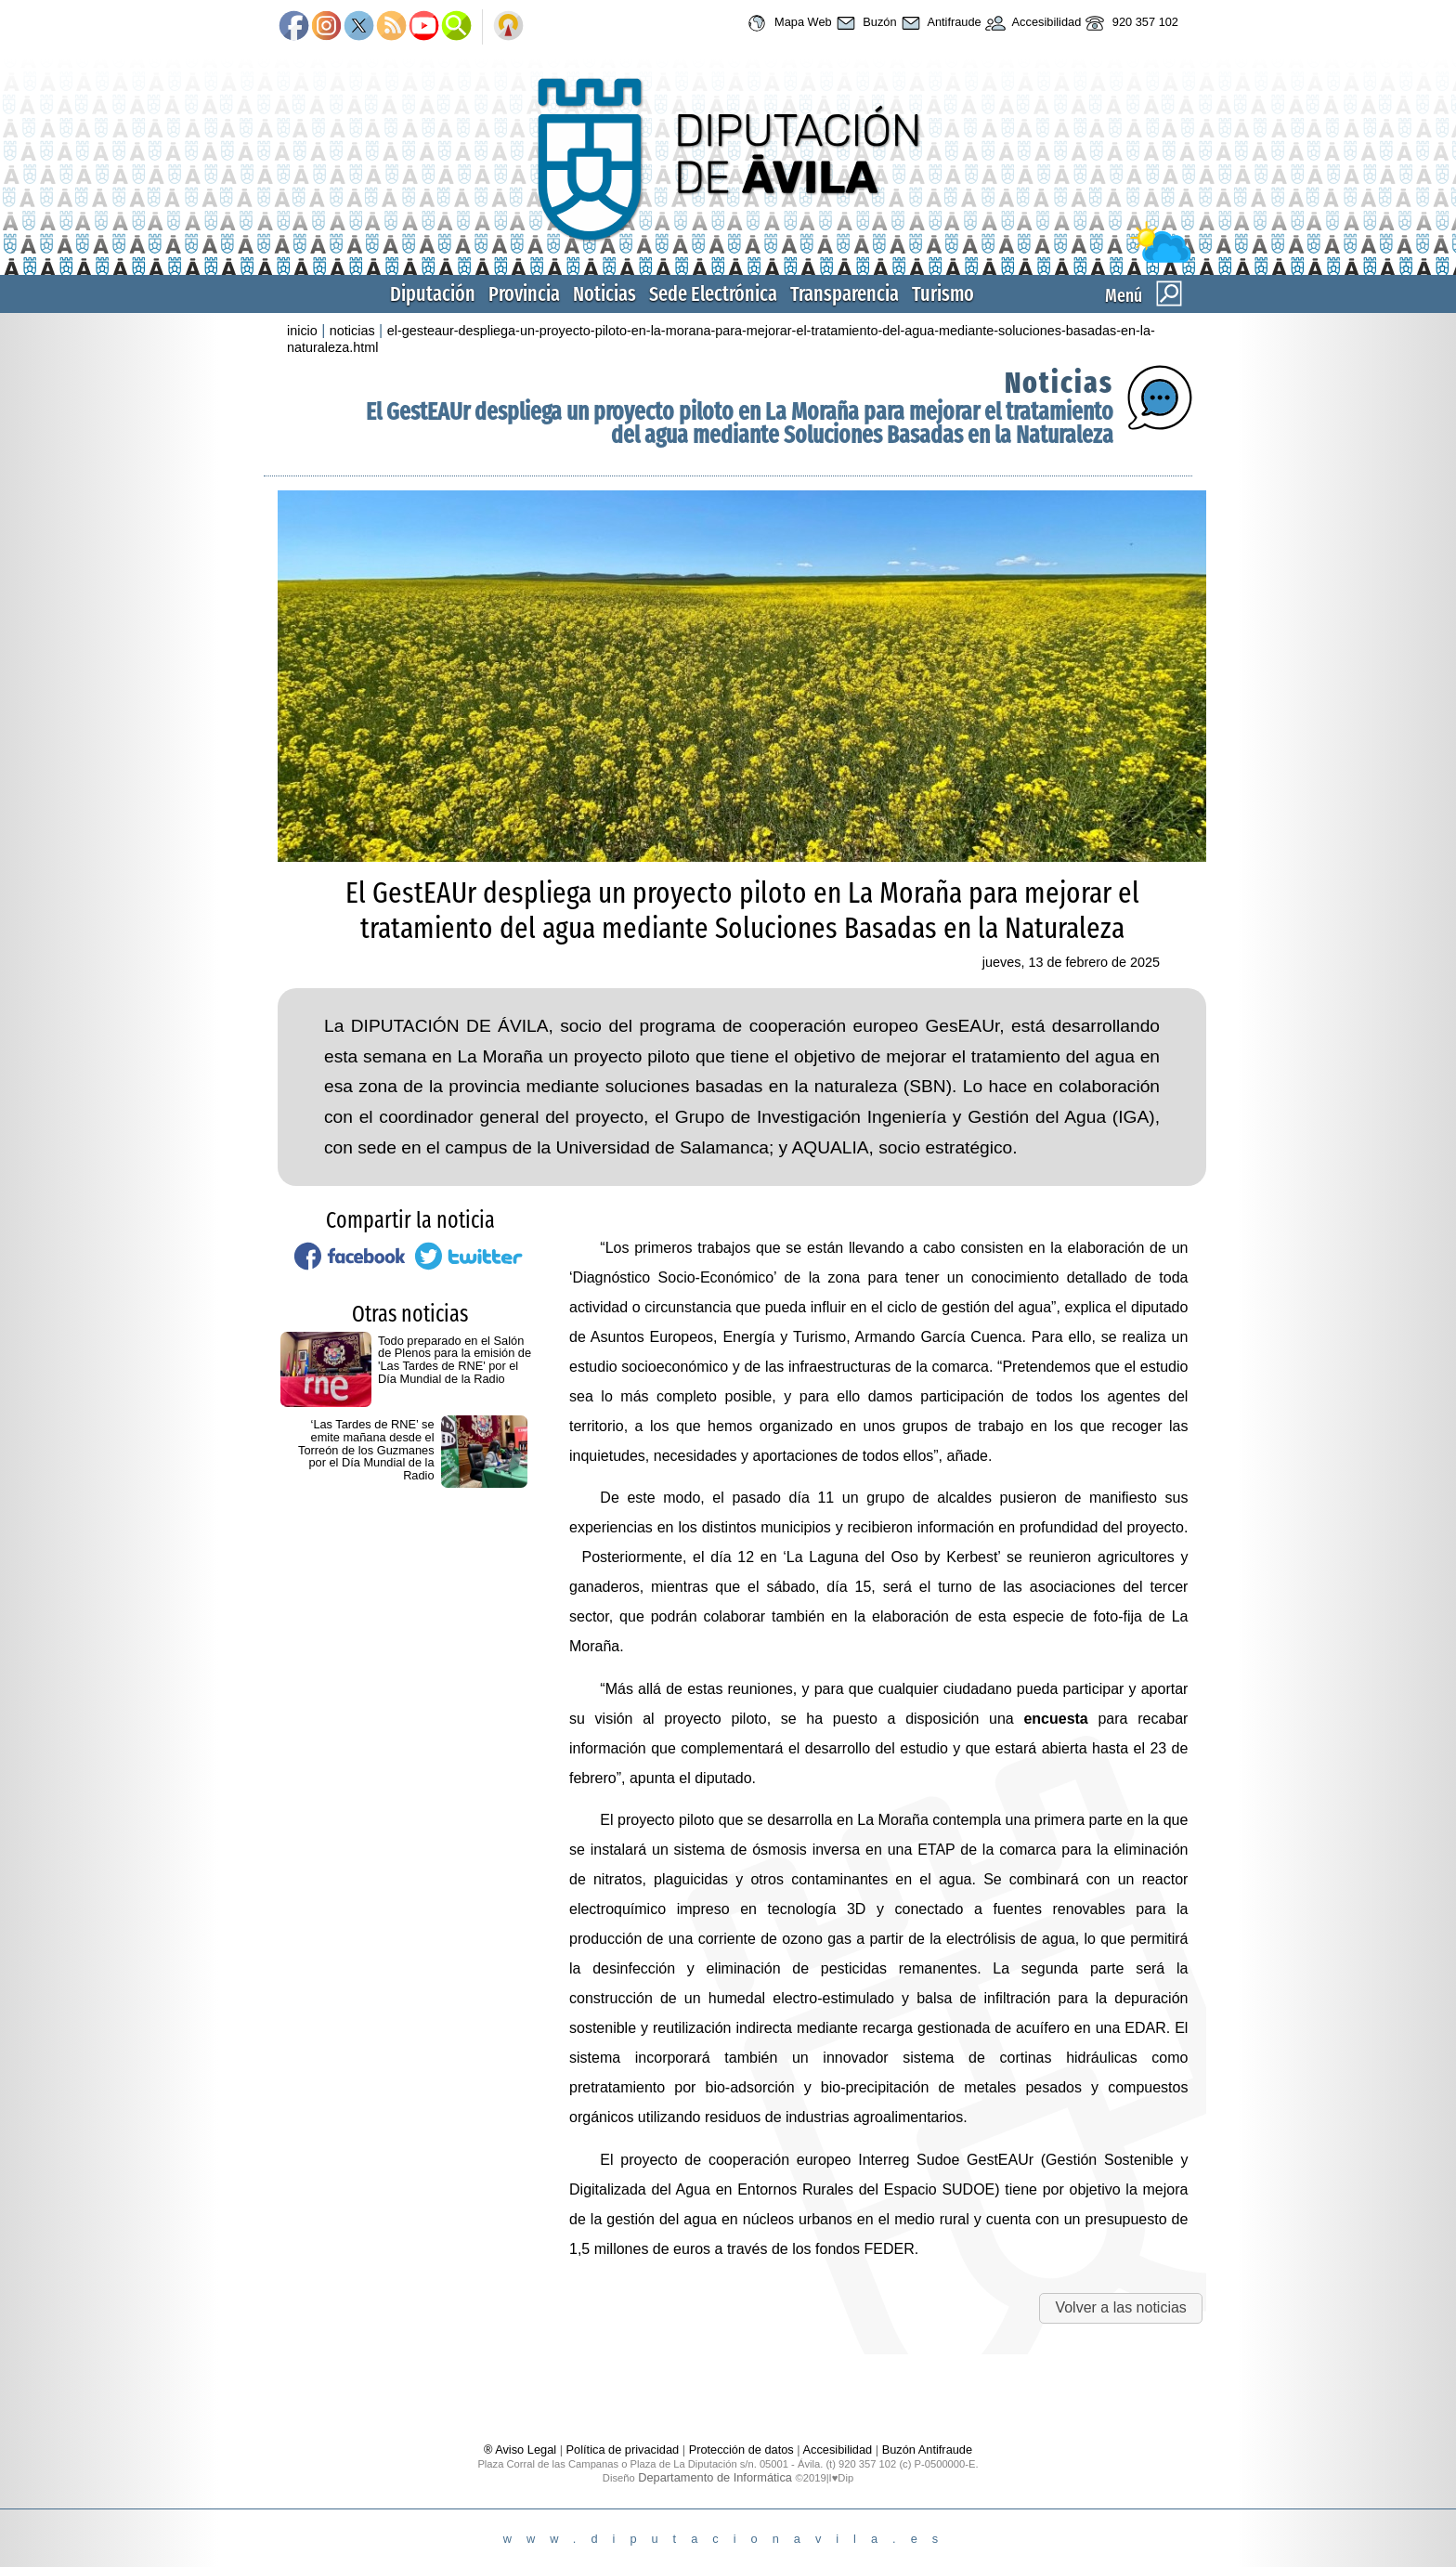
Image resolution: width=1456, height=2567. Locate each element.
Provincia (524, 293)
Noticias (604, 293)
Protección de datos (741, 2449)
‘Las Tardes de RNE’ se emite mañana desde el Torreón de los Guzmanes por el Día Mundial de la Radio (366, 1449)
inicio (302, 330)
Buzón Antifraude (927, 2449)
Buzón (864, 23)
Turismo (943, 293)
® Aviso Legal (522, 2449)
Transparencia (844, 293)
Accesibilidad (1032, 23)
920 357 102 (1129, 23)
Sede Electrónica (713, 293)
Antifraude (939, 23)
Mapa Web (787, 23)
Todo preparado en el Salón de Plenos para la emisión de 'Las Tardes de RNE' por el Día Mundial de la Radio (454, 1360)
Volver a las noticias (1120, 2307)
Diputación (432, 293)
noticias (352, 330)
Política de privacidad (623, 2449)
